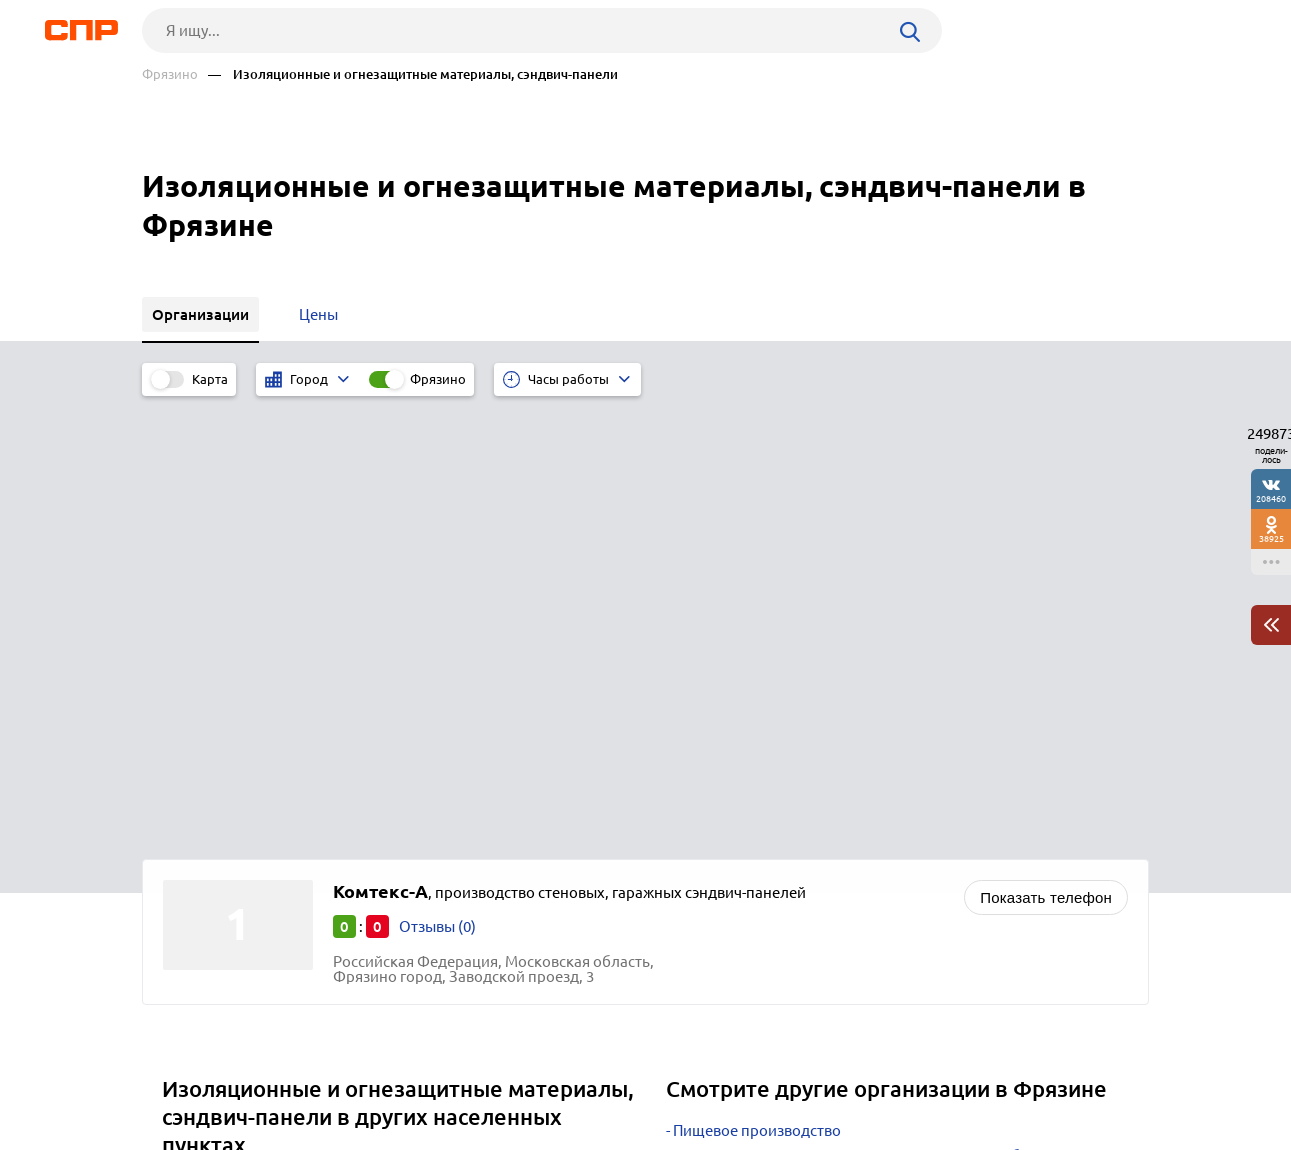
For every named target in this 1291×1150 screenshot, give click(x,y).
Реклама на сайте (444, 1076)
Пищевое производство (757, 684)
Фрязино (170, 74)
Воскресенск (214, 790)
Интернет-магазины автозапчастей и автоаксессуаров (863, 759)
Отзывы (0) (437, 480)
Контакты (590, 1076)
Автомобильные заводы (759, 734)
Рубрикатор (179, 1076)
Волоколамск (217, 765)
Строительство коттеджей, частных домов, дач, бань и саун (882, 709)
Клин (187, 740)
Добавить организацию (1059, 1075)
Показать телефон (1046, 451)
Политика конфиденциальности (410, 1134)
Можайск (201, 815)
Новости (303, 1076)
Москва (195, 840)
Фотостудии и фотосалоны (768, 784)
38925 (1271, 538)
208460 (1271, 498)
